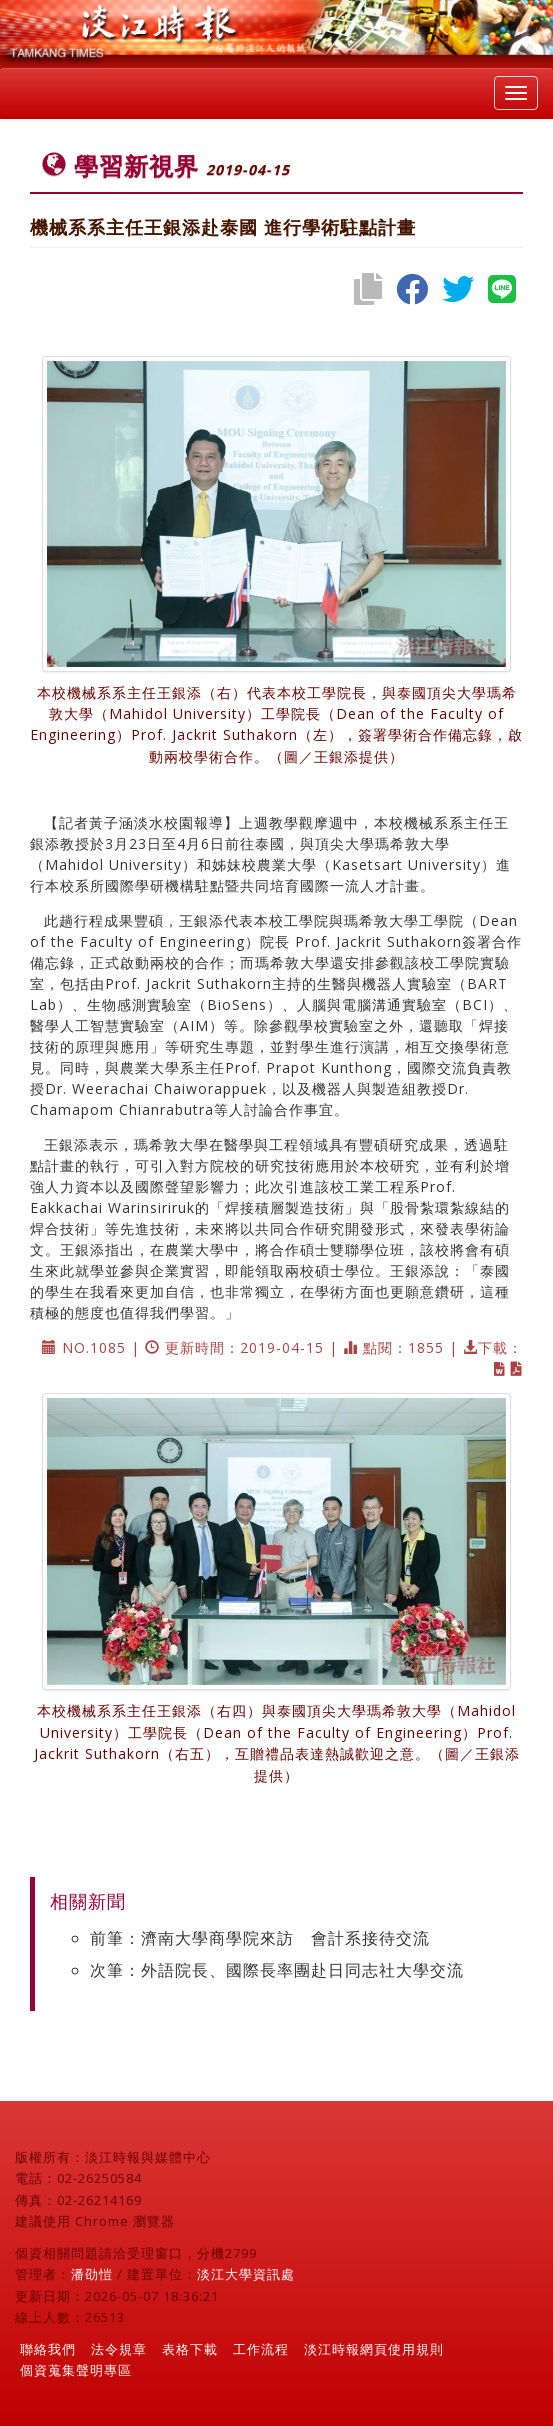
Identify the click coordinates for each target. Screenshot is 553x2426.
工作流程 (261, 2349)
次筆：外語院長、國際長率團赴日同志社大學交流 (277, 1970)
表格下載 (190, 2349)
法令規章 (119, 2349)
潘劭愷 (92, 2274)
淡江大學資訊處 (246, 2274)
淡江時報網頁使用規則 (374, 2349)
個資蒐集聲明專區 (76, 2370)
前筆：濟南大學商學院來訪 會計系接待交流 (260, 1938)
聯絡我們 (48, 2349)
